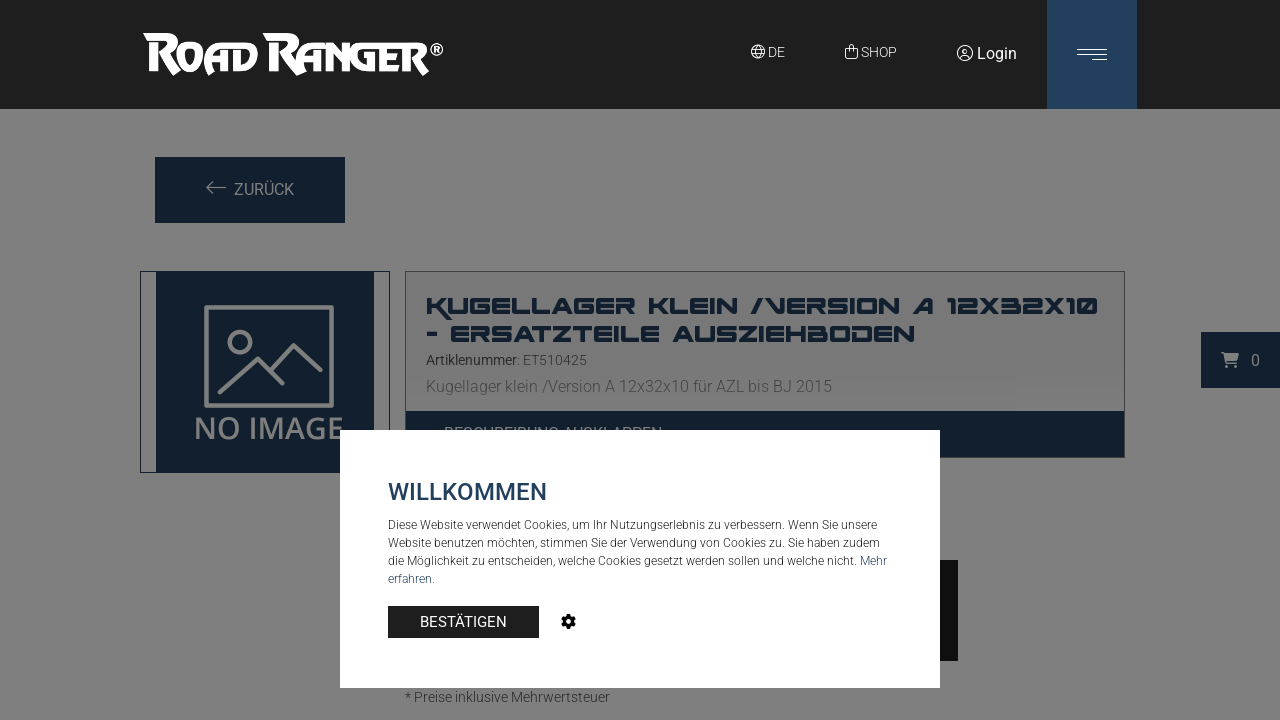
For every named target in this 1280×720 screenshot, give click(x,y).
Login (987, 53)
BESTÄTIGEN (463, 622)
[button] (1092, 54)
